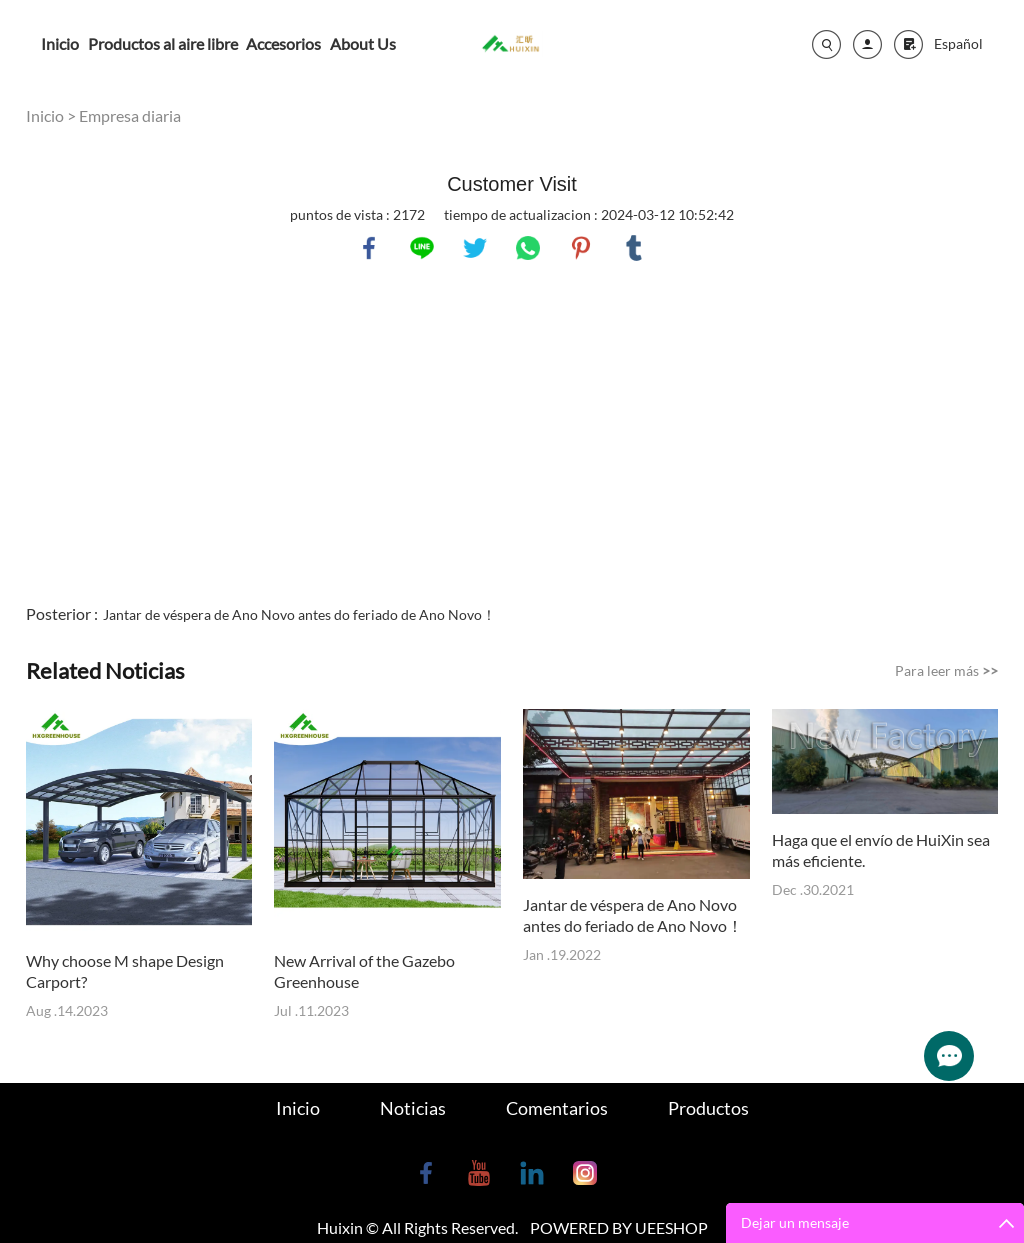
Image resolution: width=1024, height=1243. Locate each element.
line (422, 248)
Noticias (413, 1108)
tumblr (634, 248)
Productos (708, 1108)
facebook (369, 248)
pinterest (581, 248)
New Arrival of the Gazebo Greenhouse (364, 971)
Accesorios (283, 43)
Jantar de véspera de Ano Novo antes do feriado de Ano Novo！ (299, 614)
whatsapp (528, 248)
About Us (363, 43)
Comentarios (557, 1108)
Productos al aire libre (163, 43)
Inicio (60, 43)
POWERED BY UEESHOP (619, 1227)
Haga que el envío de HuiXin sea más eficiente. (881, 850)
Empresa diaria (130, 115)
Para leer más (946, 670)
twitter (475, 248)
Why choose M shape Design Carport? (125, 971)
